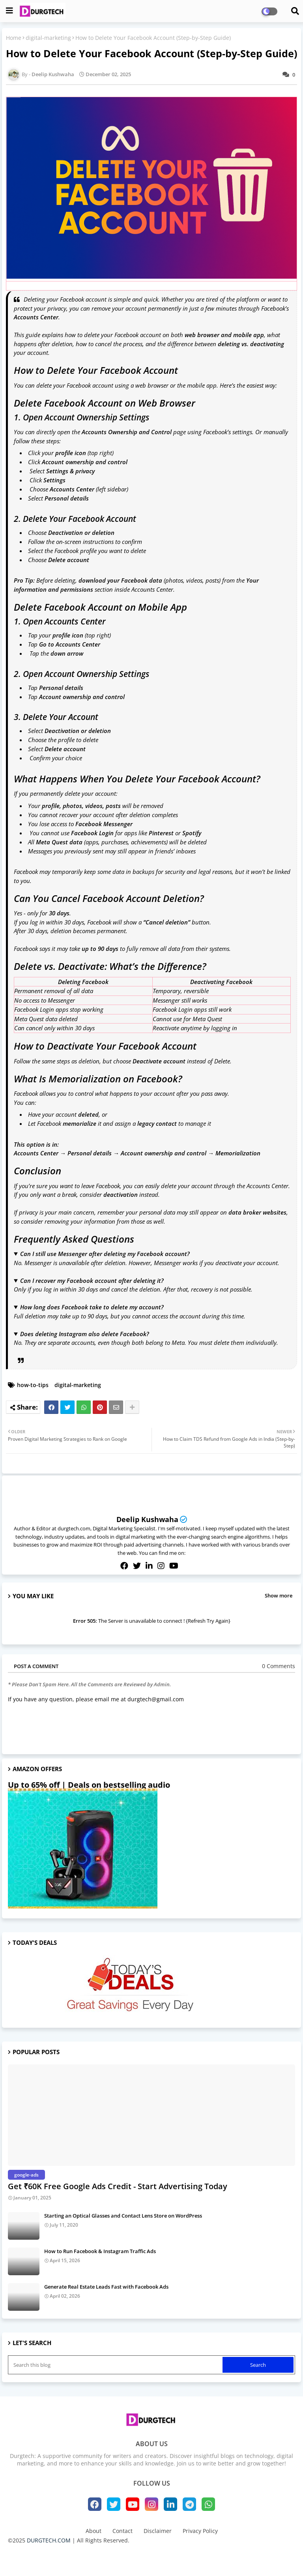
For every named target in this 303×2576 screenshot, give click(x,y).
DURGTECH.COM (49, 2540)
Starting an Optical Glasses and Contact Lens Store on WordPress (123, 2215)
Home (13, 37)
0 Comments (278, 1666)
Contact (122, 2531)
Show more (278, 1595)
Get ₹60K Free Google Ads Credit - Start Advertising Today (117, 2186)
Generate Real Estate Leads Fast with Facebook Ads (106, 2286)
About (93, 2531)
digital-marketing (48, 37)
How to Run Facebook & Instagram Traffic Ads (100, 2251)
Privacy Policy (200, 2531)
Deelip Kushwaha (147, 1519)
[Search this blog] (116, 2365)
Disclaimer (158, 2531)
